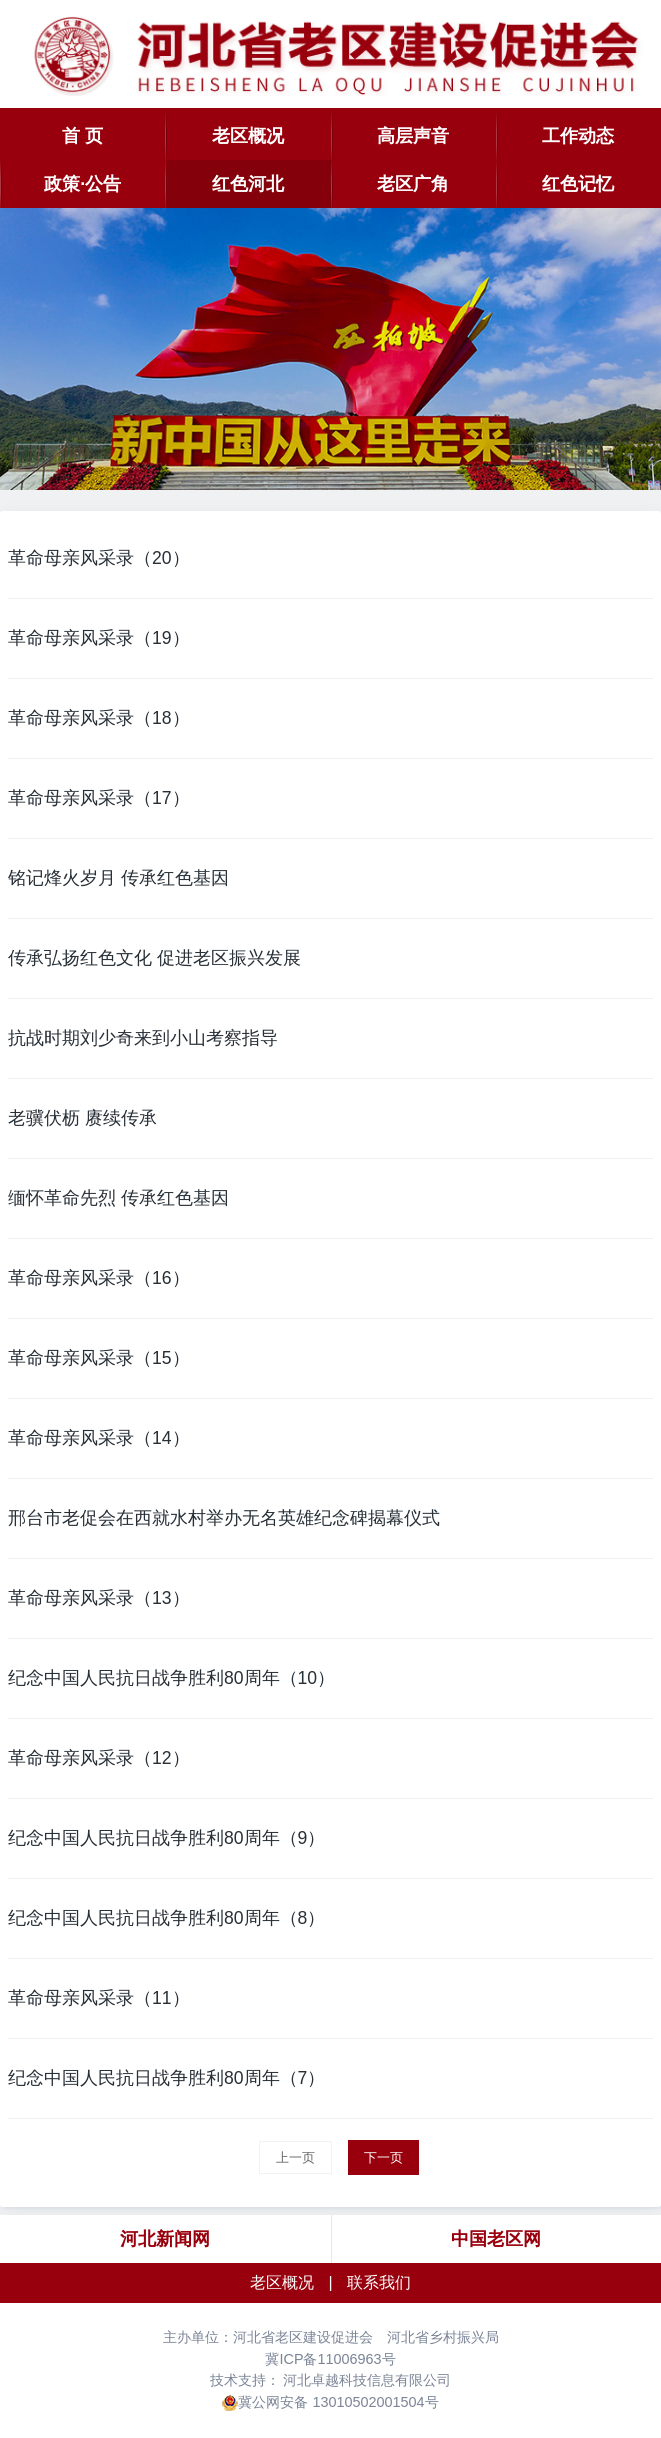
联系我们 (379, 2282)
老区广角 (413, 184)
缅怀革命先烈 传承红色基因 (118, 1198)
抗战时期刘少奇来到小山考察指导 (143, 1038)
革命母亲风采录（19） (99, 638)
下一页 (383, 2157)
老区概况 (248, 136)
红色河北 (248, 184)
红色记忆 (578, 184)
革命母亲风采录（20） (99, 558)
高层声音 (413, 136)
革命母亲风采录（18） (99, 718)
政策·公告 (82, 184)
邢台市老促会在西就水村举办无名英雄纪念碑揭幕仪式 (224, 1518)
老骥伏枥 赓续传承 (82, 1118)
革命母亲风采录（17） (99, 798)
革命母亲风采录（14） (99, 1438)
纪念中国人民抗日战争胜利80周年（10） (171, 1678)
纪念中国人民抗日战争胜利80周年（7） (166, 2078)
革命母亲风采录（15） (99, 1358)
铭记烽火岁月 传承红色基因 (118, 878)
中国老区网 (496, 2239)
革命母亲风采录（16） (99, 1278)
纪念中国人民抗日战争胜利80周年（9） (166, 1838)
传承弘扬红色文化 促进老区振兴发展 (154, 958)
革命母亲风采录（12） (99, 1758)
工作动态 (578, 136)
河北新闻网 (165, 2239)
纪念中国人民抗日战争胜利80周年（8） (166, 1918)
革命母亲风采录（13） (99, 1598)
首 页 (82, 136)
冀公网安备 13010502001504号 (338, 2402)
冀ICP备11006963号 (330, 2359)
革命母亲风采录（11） (99, 1998)
